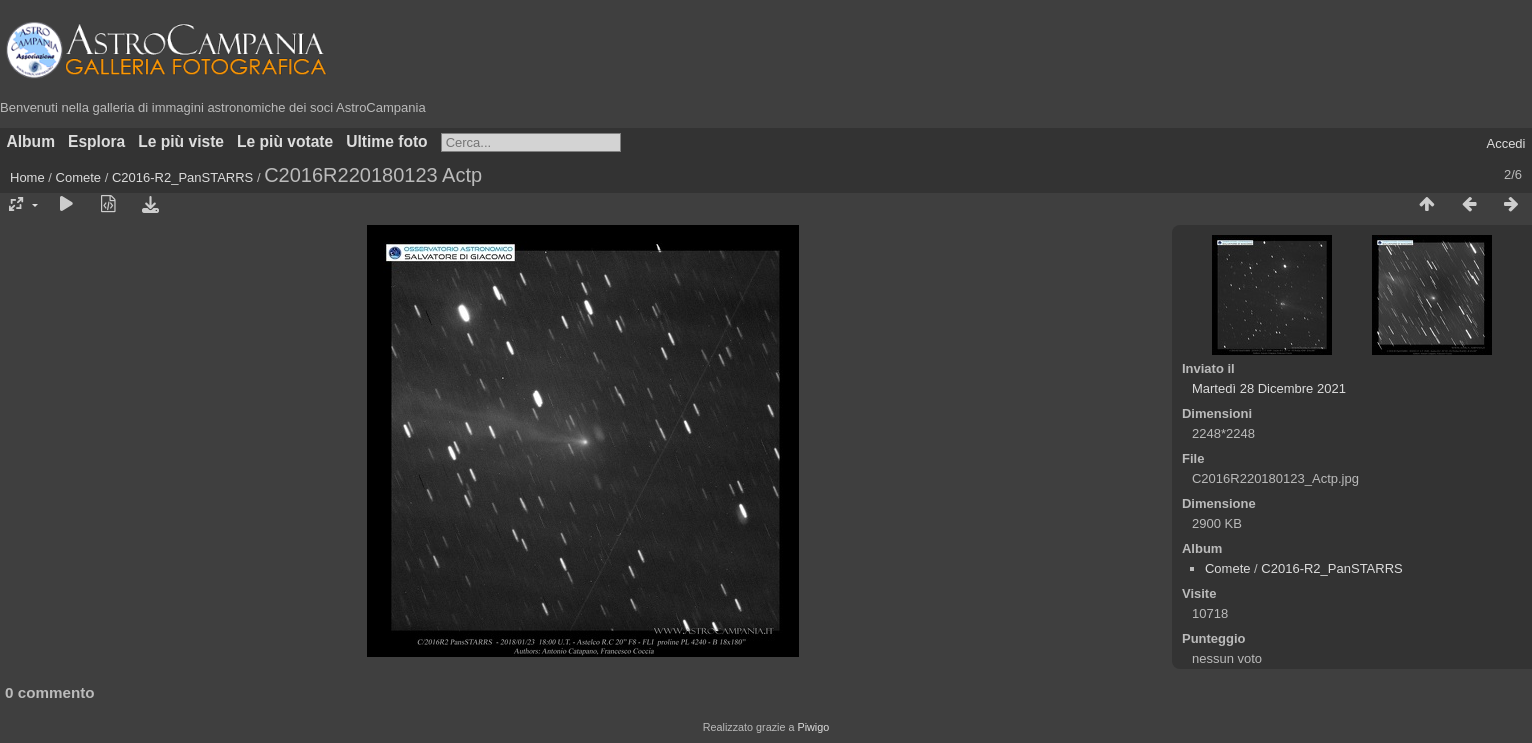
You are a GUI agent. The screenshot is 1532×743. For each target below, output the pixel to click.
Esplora (96, 141)
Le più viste (181, 141)
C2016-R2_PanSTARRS (182, 177)
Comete (79, 177)
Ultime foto (386, 141)
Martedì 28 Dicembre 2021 (1269, 388)
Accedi (1505, 143)
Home (27, 177)
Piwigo (813, 727)
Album (31, 141)
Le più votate (285, 141)
